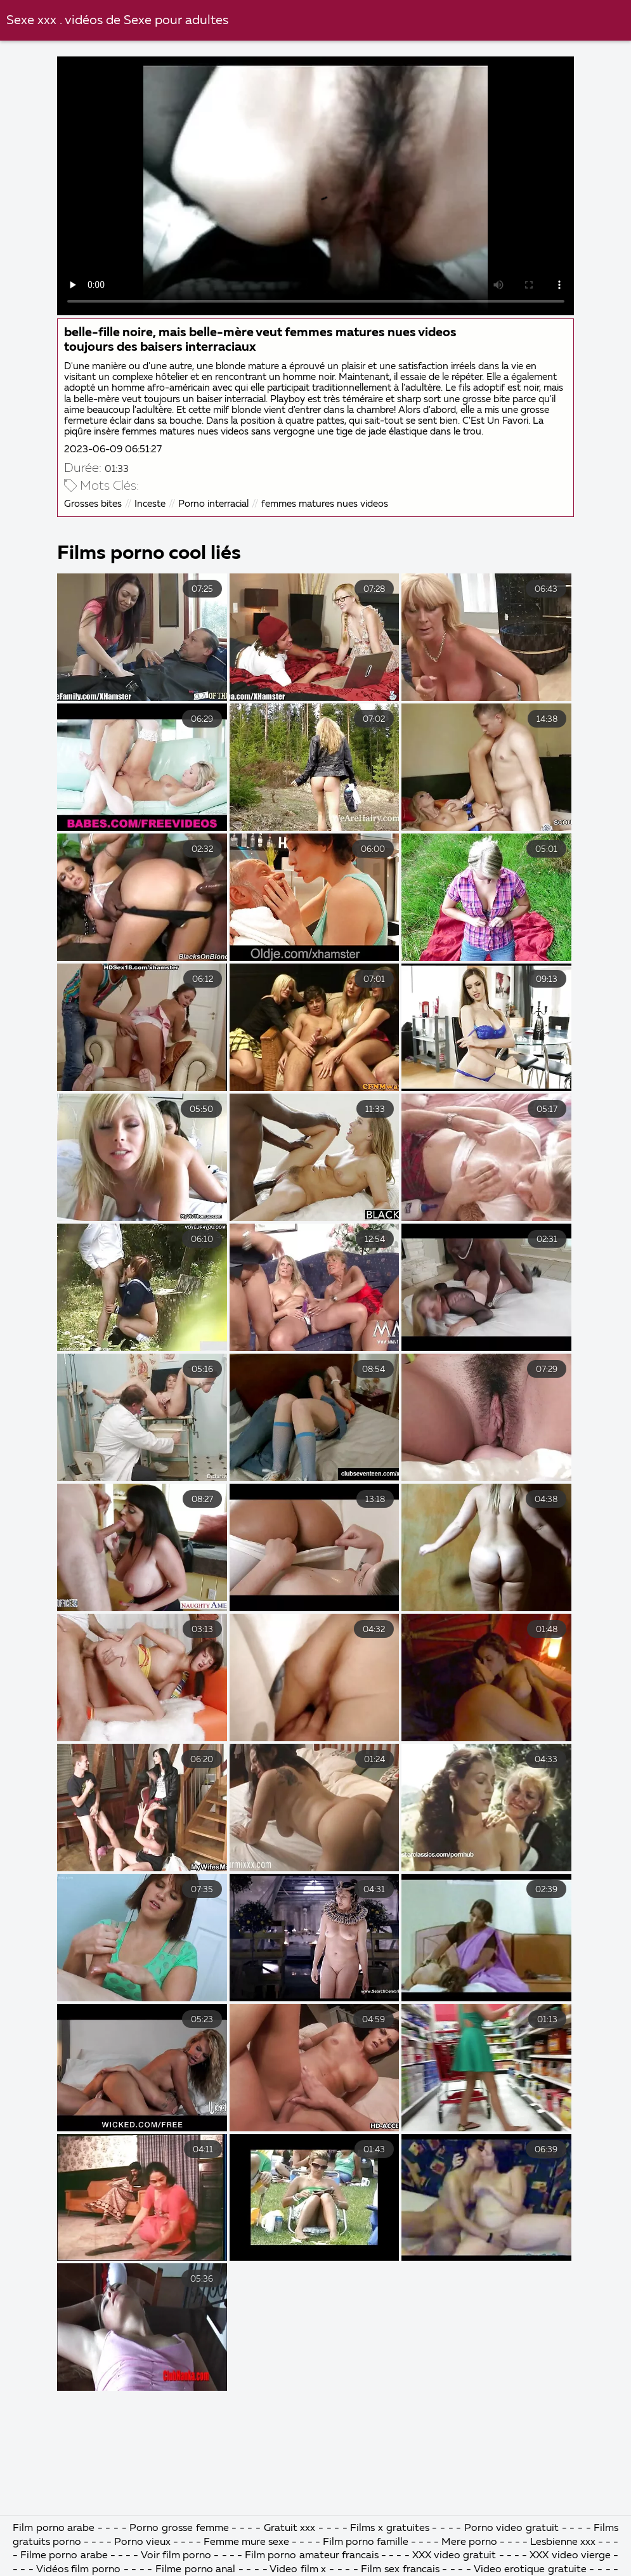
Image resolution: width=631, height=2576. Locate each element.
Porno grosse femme (178, 2528)
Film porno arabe (53, 2528)
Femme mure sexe (246, 2542)
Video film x (298, 2570)
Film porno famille (365, 2542)
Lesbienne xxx (562, 2542)
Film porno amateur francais (312, 2556)
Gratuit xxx (290, 2528)
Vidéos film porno (80, 2570)
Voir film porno (176, 2556)
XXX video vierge (570, 2556)
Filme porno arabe (65, 2556)
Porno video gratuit (511, 2528)
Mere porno (469, 2542)
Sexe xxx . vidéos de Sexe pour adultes (117, 20)
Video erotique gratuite (530, 2570)
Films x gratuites (391, 2528)
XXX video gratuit (454, 2556)
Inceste (150, 504)
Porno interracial (213, 504)
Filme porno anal (195, 2570)
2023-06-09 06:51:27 (113, 449)
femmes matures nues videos (324, 504)
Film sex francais (400, 2570)
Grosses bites (93, 504)
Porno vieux (142, 2542)
